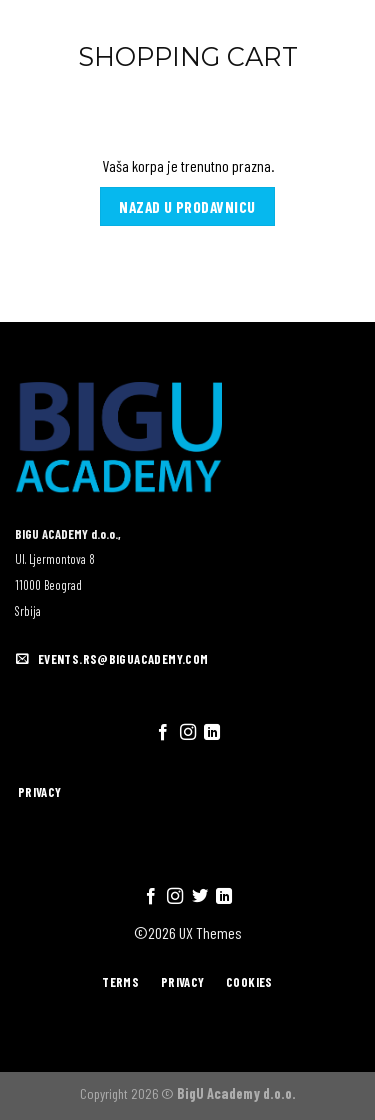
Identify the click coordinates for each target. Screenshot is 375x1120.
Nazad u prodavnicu (187, 206)
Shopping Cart (188, 56)
